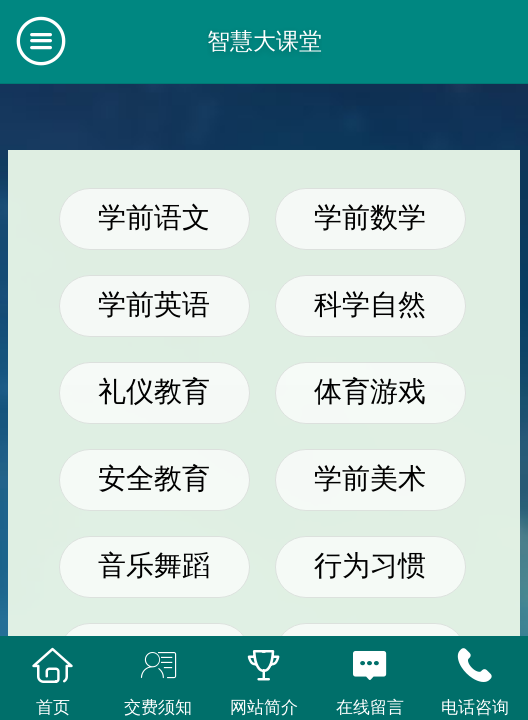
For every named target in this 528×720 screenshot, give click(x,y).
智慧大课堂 (264, 41)
